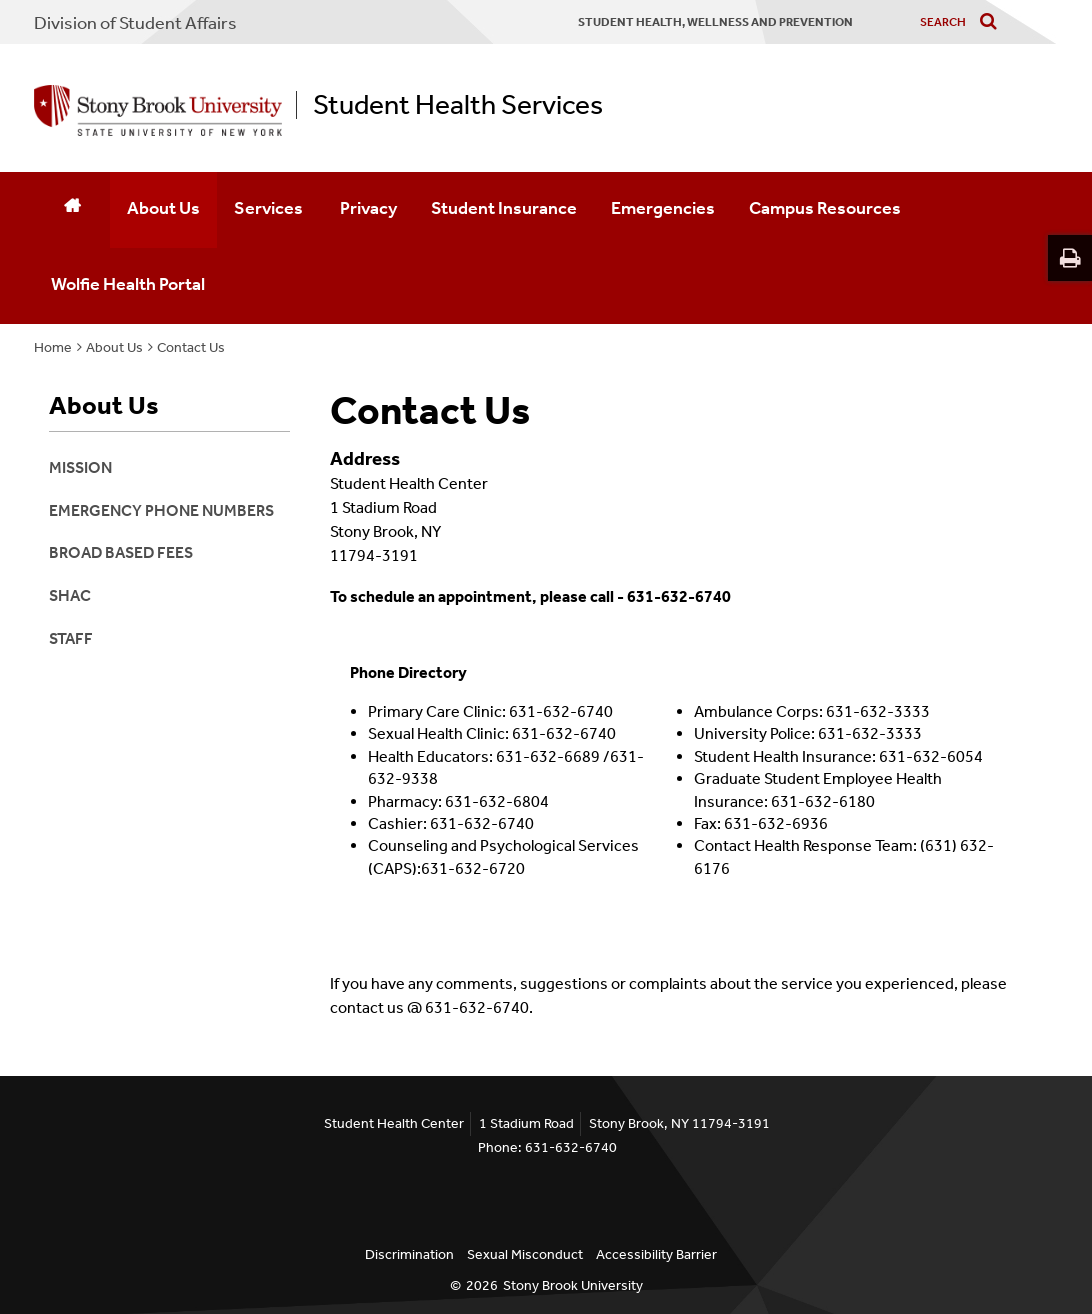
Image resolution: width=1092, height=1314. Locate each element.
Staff (71, 638)
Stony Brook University (573, 1285)
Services (270, 208)
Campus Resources (825, 208)
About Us (163, 208)
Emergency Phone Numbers (161, 510)
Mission (80, 467)
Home (53, 347)
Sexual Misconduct (525, 1254)
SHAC (70, 595)
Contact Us (191, 347)
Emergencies (663, 208)
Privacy (368, 208)
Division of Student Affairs (135, 23)
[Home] (72, 210)
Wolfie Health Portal (128, 284)
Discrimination (409, 1254)
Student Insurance (504, 208)
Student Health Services (458, 105)
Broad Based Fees (121, 552)
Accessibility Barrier (656, 1254)
